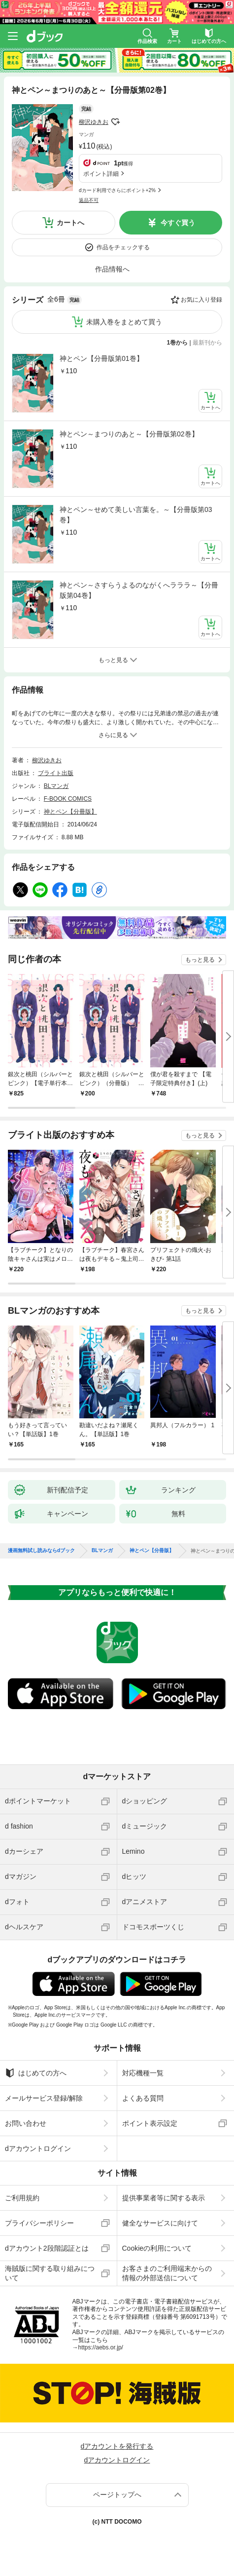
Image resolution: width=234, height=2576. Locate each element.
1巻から (177, 343)
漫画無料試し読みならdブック (41, 1550)
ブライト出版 (55, 773)
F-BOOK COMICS (68, 798)
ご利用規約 (22, 2198)
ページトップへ (117, 2494)
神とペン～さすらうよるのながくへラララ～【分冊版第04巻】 (139, 590)
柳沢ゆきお (93, 121)
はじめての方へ (36, 2073)
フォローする (115, 122)
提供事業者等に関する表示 (163, 2198)
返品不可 (89, 200)
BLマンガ (56, 785)
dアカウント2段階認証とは (47, 2248)
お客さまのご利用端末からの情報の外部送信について (167, 2272)
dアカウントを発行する (117, 2446)
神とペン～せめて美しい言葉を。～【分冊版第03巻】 (136, 515)
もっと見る (200, 959)
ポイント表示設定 (149, 2123)
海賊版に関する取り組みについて (50, 2272)
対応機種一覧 (143, 2073)
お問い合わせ (25, 2123)
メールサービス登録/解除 (44, 2098)
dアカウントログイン (38, 2148)
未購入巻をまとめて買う (124, 322)
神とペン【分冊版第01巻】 (101, 358)
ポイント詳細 (101, 173)
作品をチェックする (123, 247)
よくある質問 (143, 2098)
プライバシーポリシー (39, 2223)
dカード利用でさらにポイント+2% (117, 190)
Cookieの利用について (157, 2248)
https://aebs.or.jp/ (100, 2347)
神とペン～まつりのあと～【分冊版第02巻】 (129, 434)
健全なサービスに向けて (160, 2223)
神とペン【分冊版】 (70, 811)
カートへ (70, 223)
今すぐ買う (178, 223)
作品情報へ (112, 269)
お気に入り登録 (201, 299)
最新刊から (207, 343)
